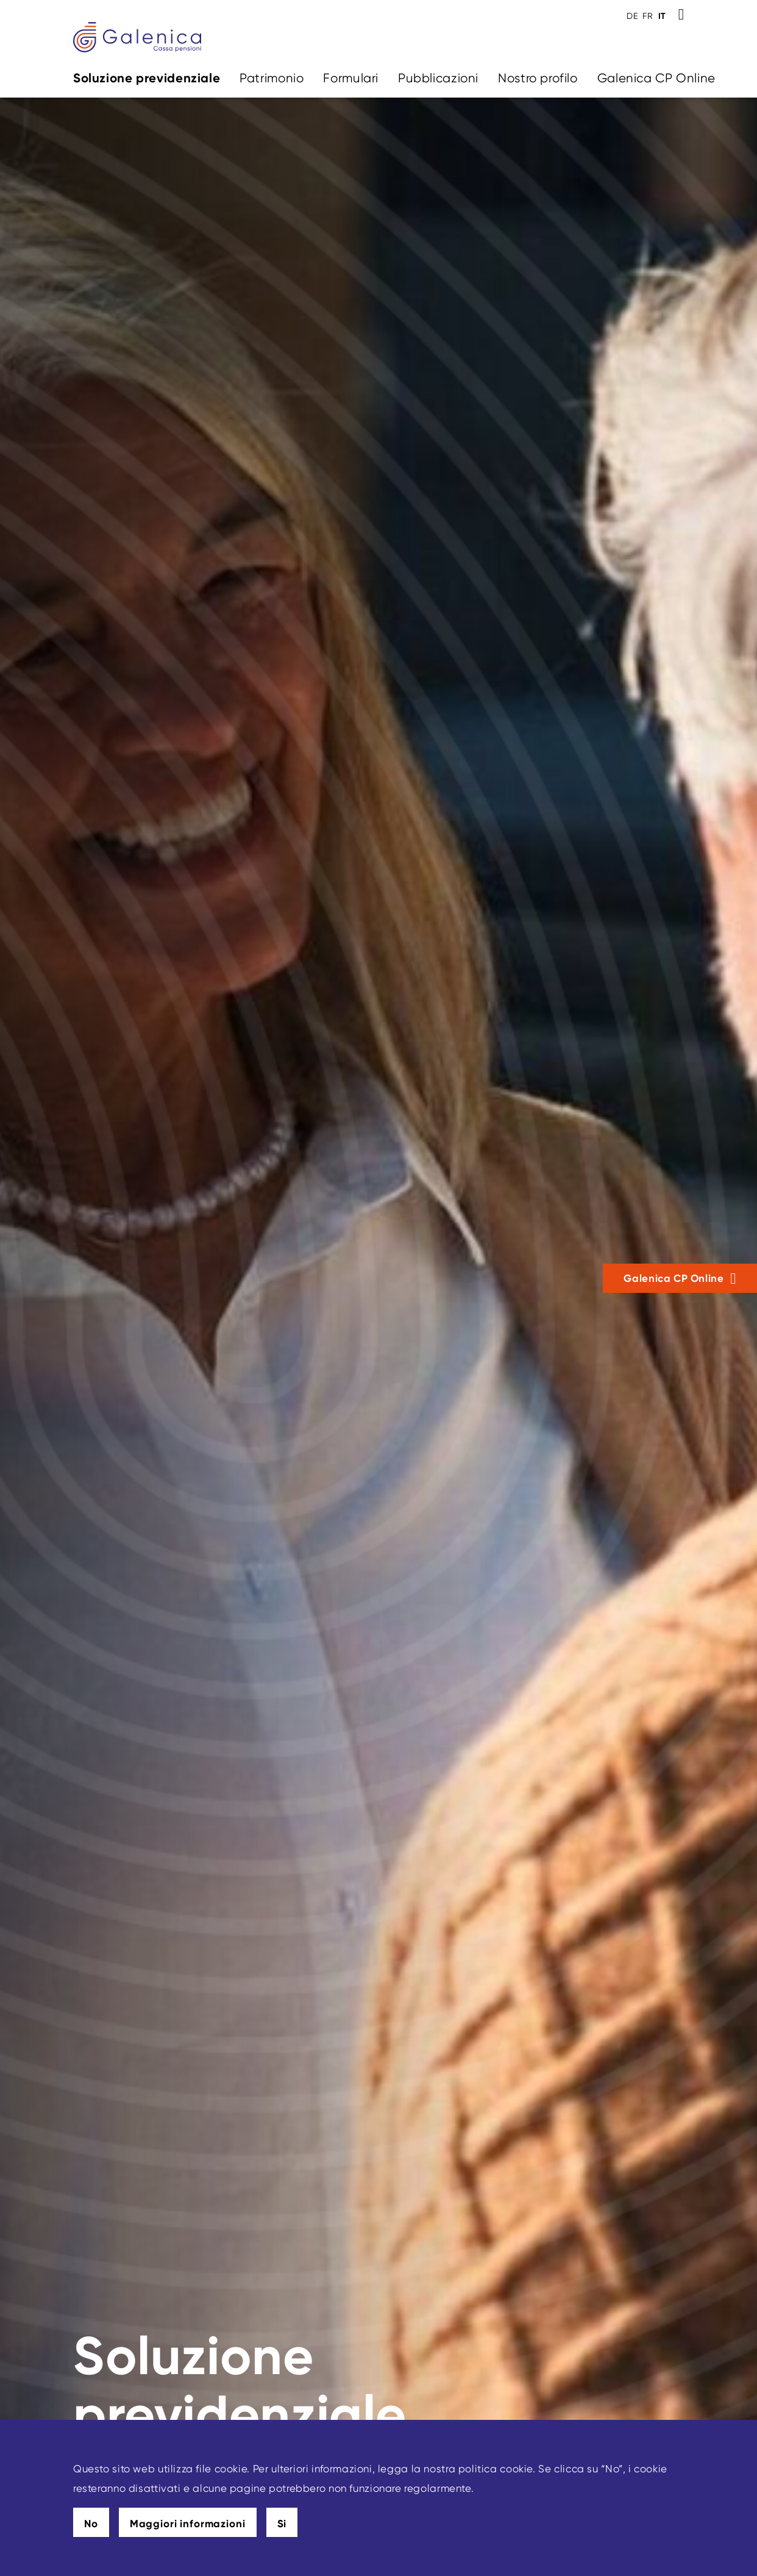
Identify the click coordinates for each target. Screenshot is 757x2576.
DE (632, 16)
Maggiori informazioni (188, 2523)
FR (647, 16)
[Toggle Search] (681, 14)
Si (282, 2523)
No (91, 2523)
